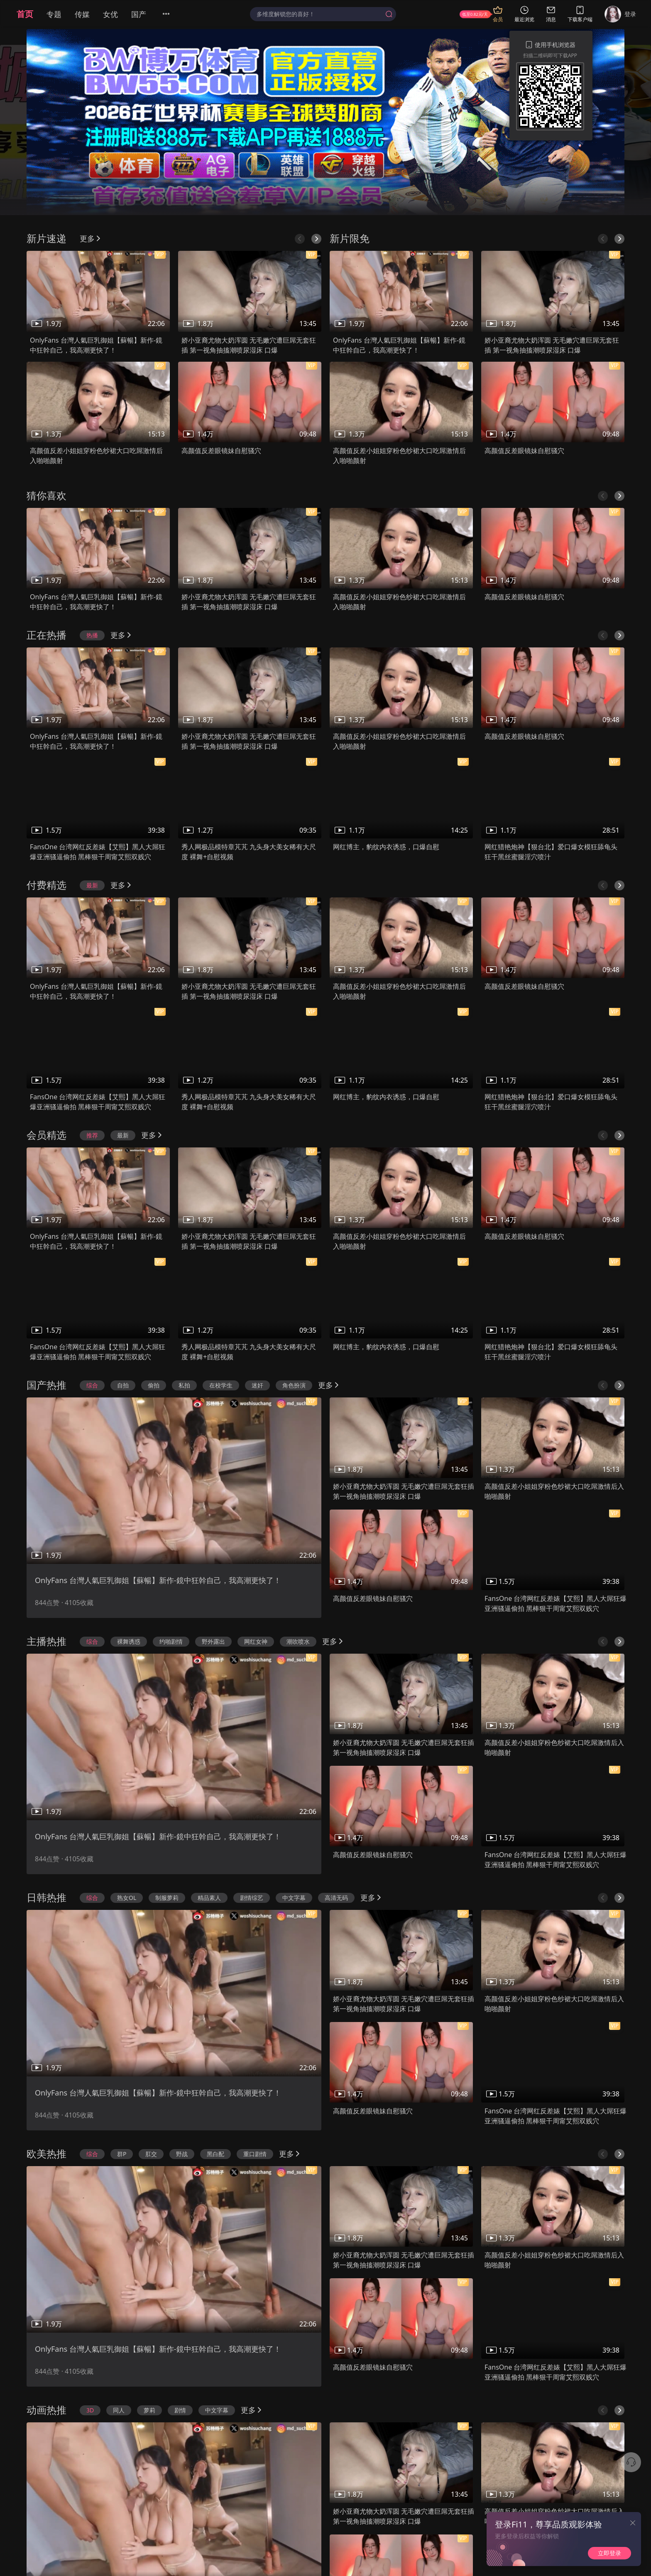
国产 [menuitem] (138, 14)
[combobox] (323, 14)
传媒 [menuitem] (82, 14)
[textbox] (319, 14)
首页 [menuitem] (25, 14)
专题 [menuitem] (53, 14)
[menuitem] (171, 14)
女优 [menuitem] (110, 14)
